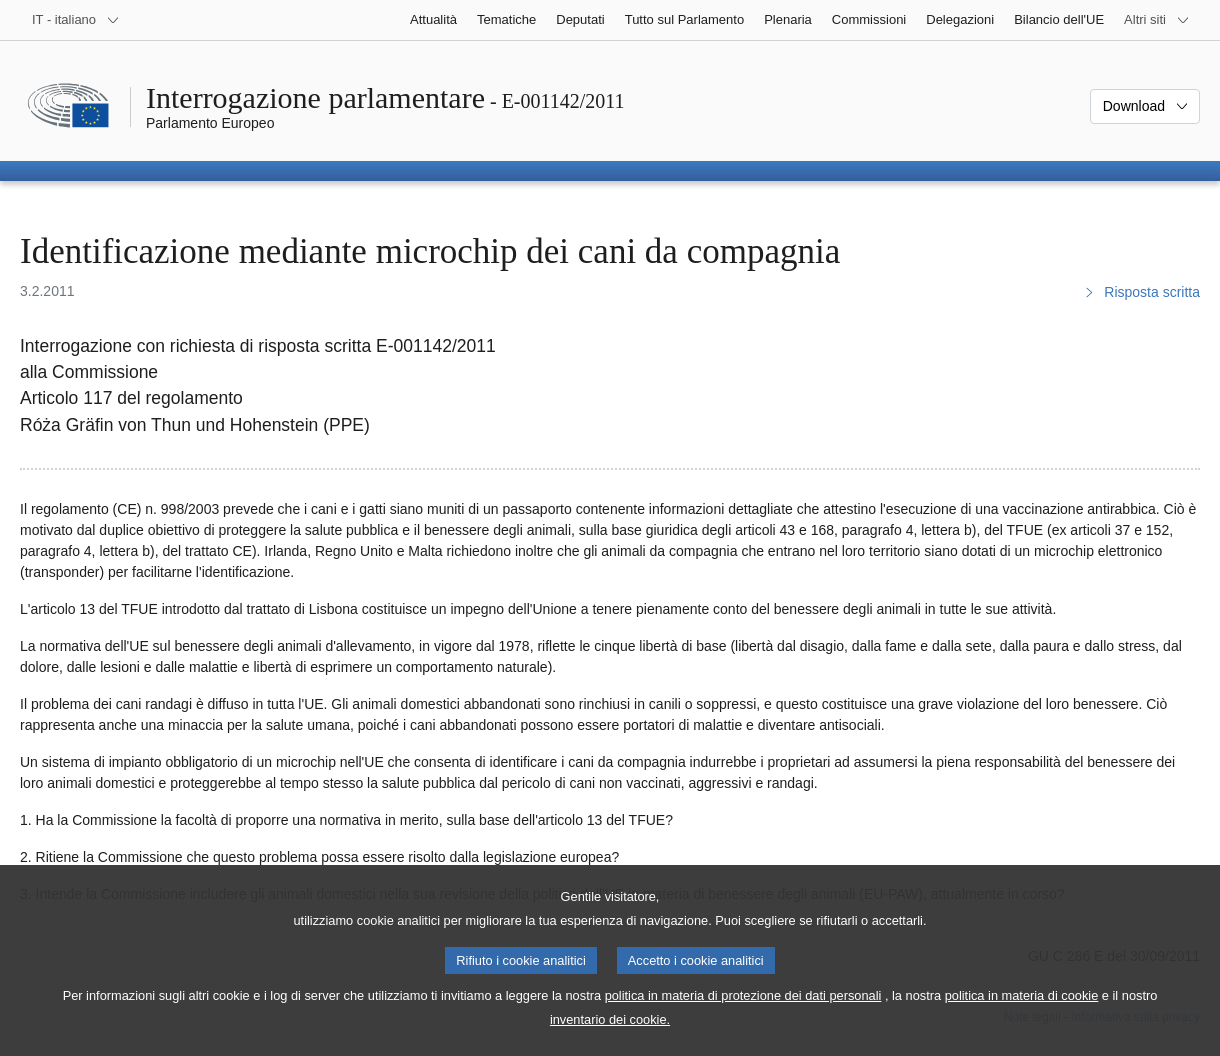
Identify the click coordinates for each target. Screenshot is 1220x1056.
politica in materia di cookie (1022, 1017)
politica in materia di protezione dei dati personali (743, 1017)
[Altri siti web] (1157, 20)
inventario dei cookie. (610, 1041)
